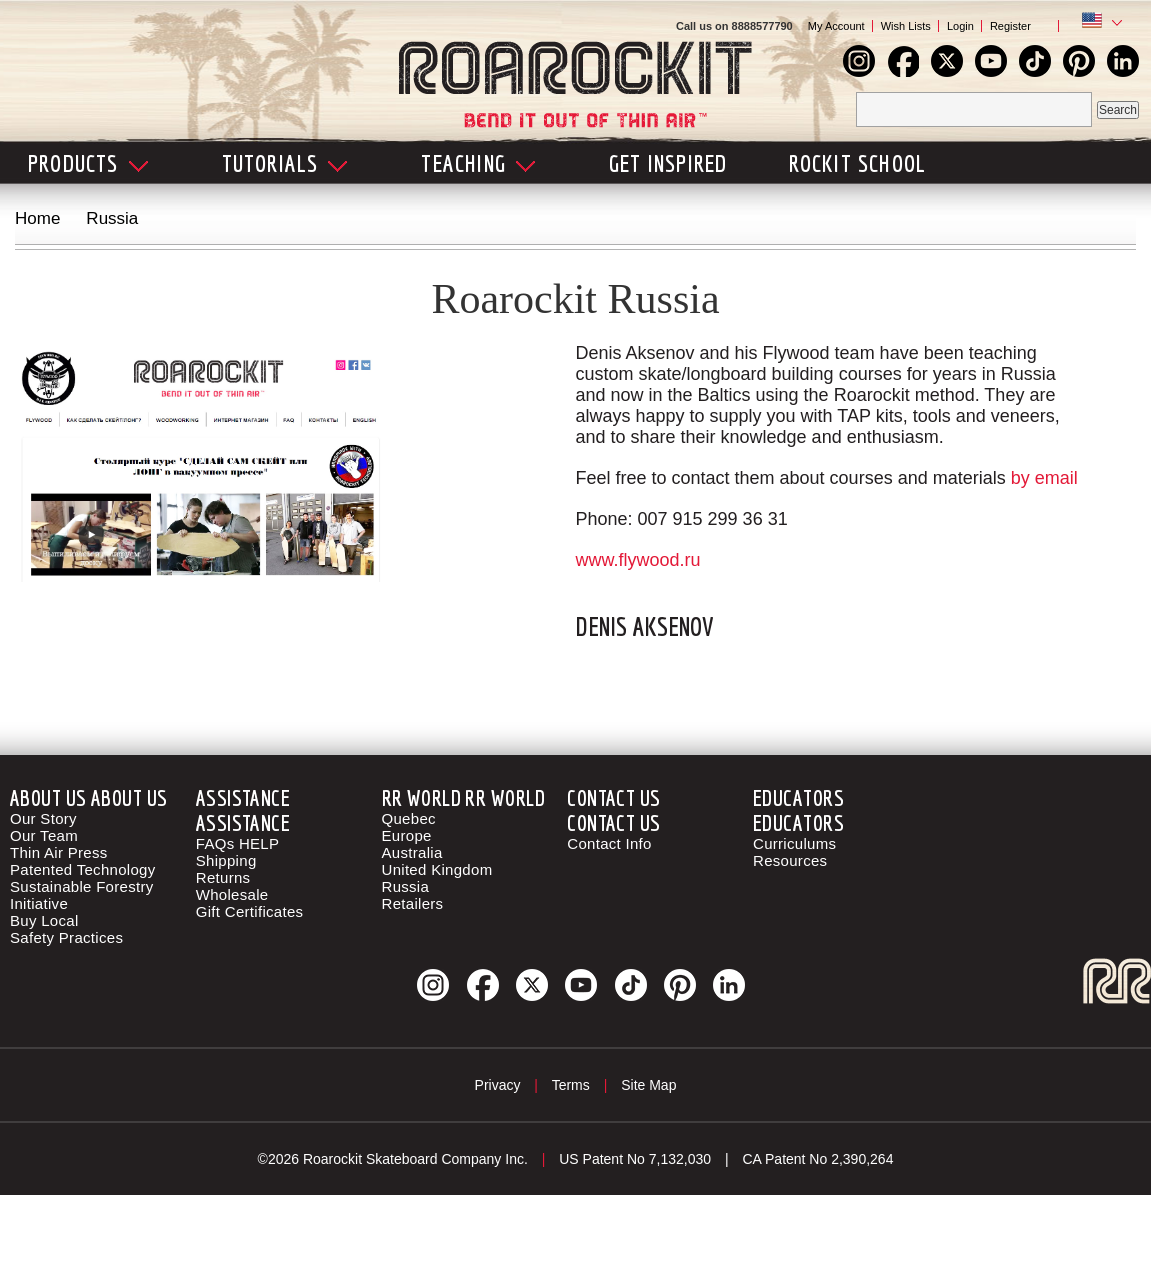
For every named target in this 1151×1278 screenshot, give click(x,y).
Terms (571, 1085)
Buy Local (44, 920)
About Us (48, 797)
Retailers (413, 903)
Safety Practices (66, 937)
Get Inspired (668, 163)
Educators (798, 797)
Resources (790, 860)
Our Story (43, 818)
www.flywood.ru (637, 560)
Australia (412, 852)
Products (88, 163)
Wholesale (232, 894)
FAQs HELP (238, 843)
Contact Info (609, 843)
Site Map (648, 1085)
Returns (223, 877)
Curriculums (794, 843)
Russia (406, 886)
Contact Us (613, 797)
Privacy (498, 1085)
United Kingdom (437, 869)
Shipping (226, 860)
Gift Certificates (250, 911)
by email (1044, 478)
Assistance (243, 797)
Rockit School (858, 163)
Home (37, 218)
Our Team (44, 835)
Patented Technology (83, 869)
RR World (422, 797)
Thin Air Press (59, 852)
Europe (407, 835)
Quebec (409, 818)
